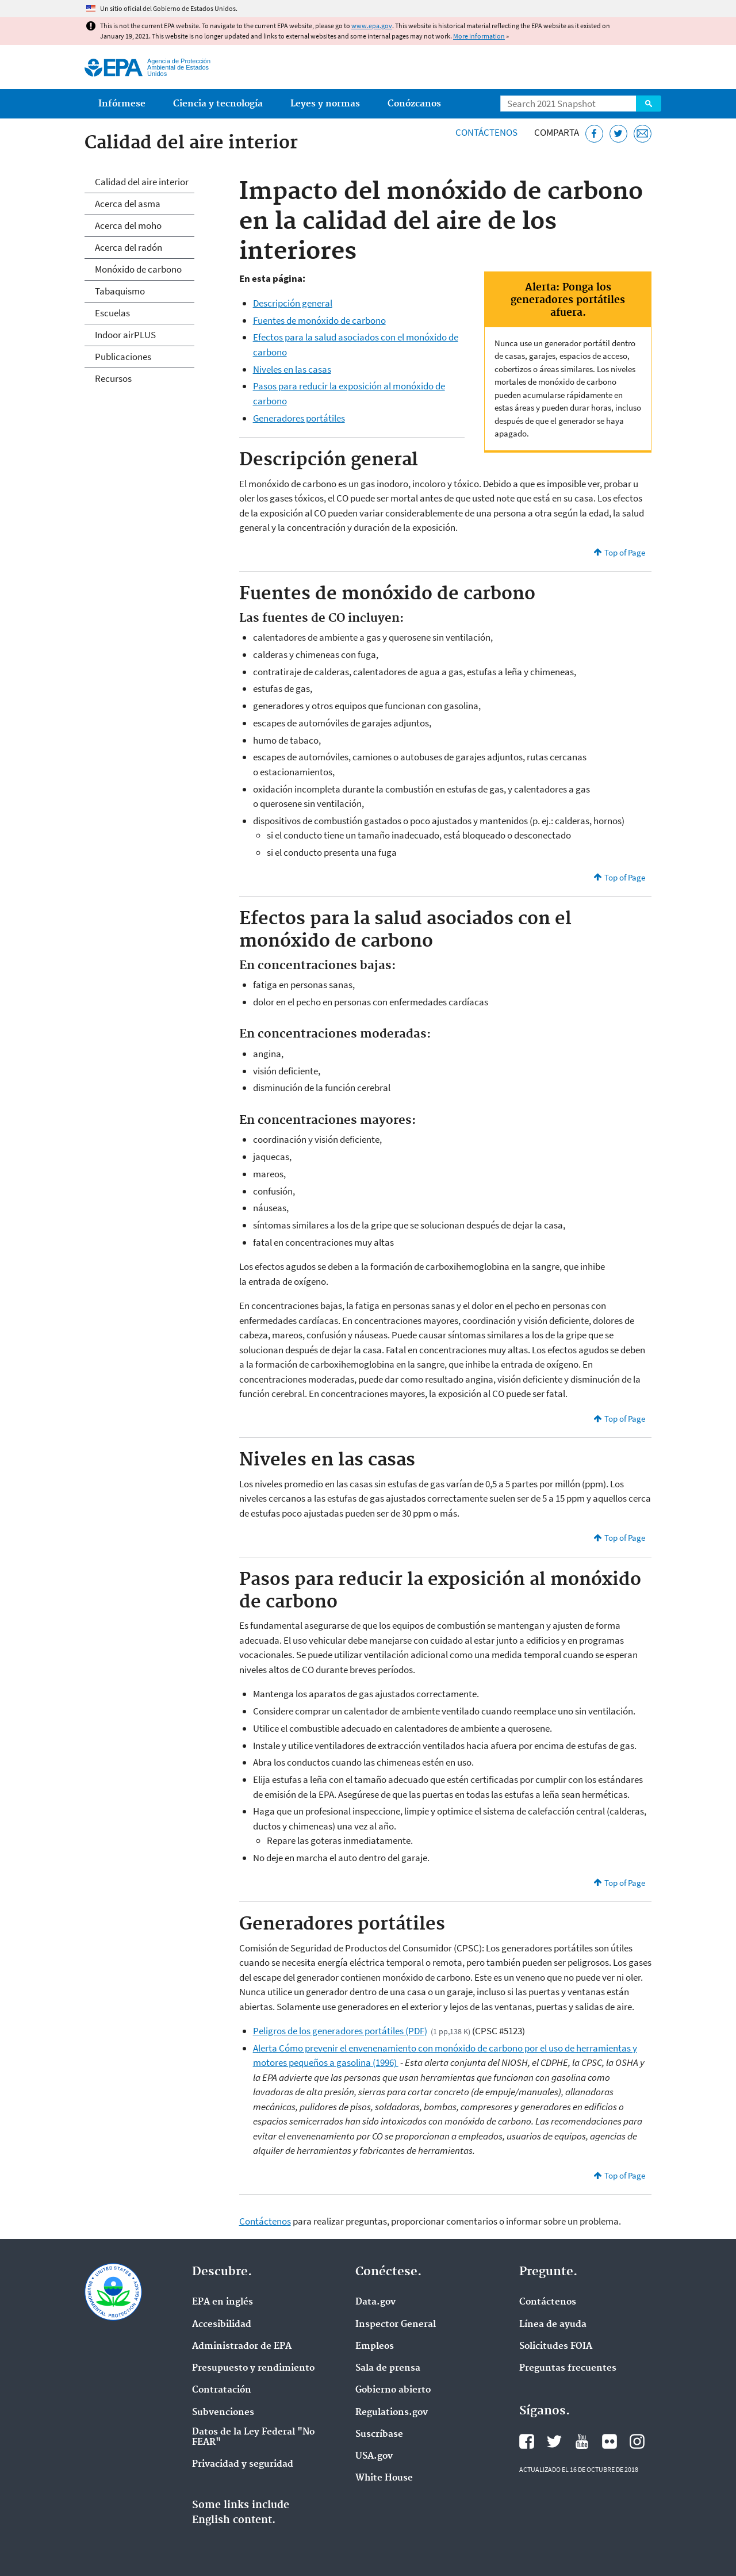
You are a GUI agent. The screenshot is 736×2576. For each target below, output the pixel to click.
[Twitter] (618, 134)
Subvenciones (223, 2412)
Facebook (526, 2441)
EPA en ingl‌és (222, 2302)
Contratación (221, 2390)
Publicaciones (123, 356)
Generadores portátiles (299, 418)
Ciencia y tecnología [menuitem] (218, 103)
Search (648, 103)
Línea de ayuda (552, 2324)
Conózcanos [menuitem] (414, 103)
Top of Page (624, 552)
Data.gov (375, 2302)
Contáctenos (486, 132)
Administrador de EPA (242, 2346)
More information (479, 36)
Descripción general (292, 303)
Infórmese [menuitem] (121, 103)
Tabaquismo (120, 291)
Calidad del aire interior (142, 181)
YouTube (581, 2441)
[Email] (642, 134)
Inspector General (395, 2324)
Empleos (374, 2346)
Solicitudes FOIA (555, 2346)
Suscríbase (379, 2434)
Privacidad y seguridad (242, 2464)
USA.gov (374, 2456)
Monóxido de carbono (138, 269)
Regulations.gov (391, 2412)
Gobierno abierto (393, 2390)
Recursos (113, 378)
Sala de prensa (387, 2368)
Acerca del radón (128, 247)
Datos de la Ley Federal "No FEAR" (253, 2437)
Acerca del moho (128, 225)
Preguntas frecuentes (567, 2368)
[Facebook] (594, 134)
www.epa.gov (371, 25)
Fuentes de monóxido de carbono (319, 320)
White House (384, 2478)
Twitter (554, 2441)
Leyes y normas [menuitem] (325, 103)
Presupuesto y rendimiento (253, 2368)
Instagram (637, 2441)
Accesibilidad (221, 2324)
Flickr (609, 2441)
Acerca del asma (127, 203)
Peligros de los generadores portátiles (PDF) (340, 2030)
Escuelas (112, 313)
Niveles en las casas (292, 369)
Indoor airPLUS (125, 334)
